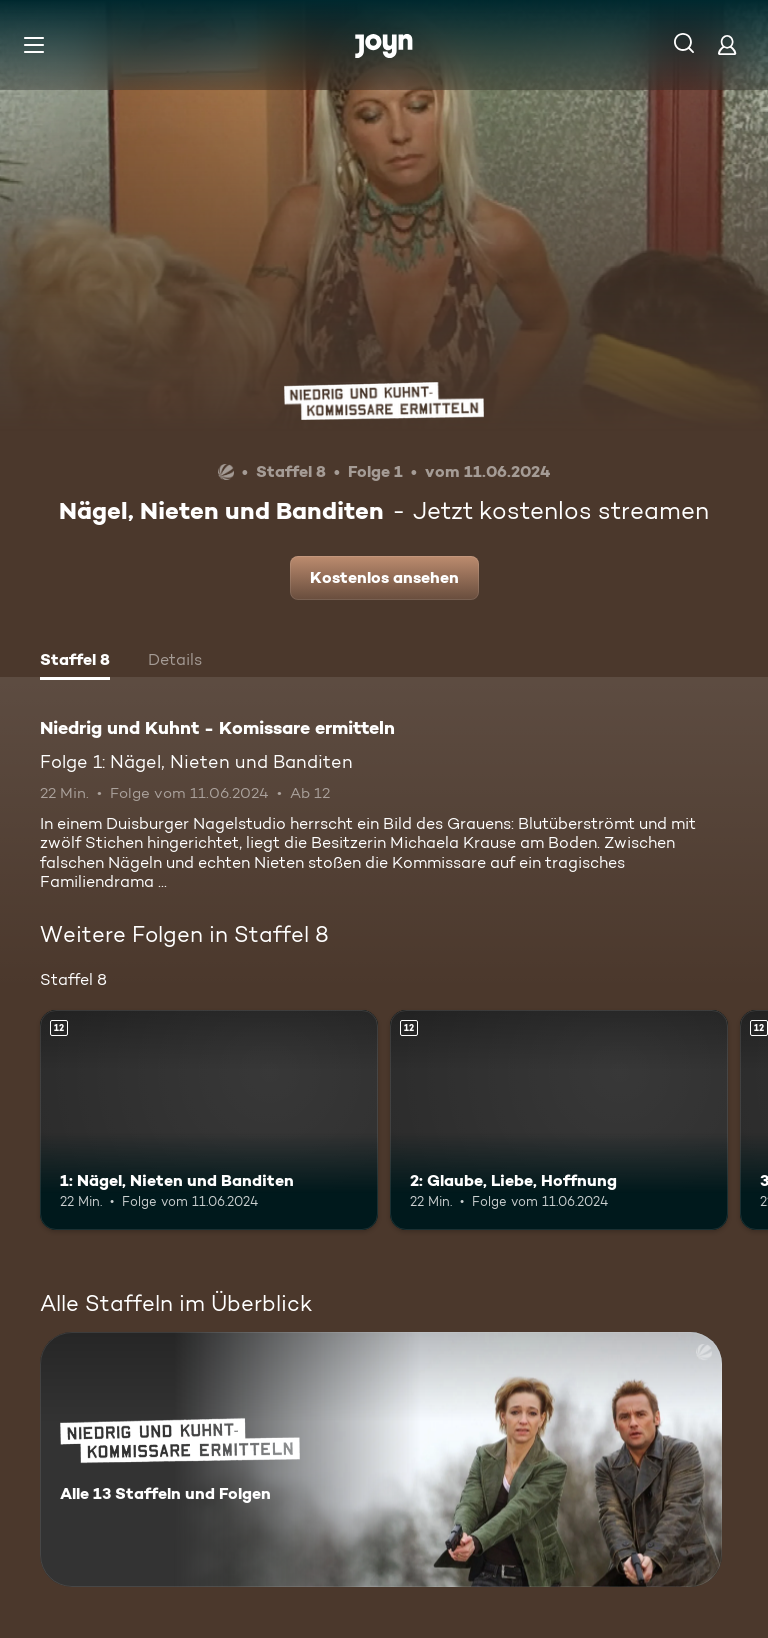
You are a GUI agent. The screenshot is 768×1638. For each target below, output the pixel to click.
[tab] (75, 662)
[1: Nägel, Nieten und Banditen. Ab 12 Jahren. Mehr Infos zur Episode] (209, 1120)
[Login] (727, 44)
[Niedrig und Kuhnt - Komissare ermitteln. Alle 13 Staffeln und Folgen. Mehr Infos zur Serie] (381, 1459)
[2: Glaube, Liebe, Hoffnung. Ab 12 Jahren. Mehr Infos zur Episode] (559, 1120)
